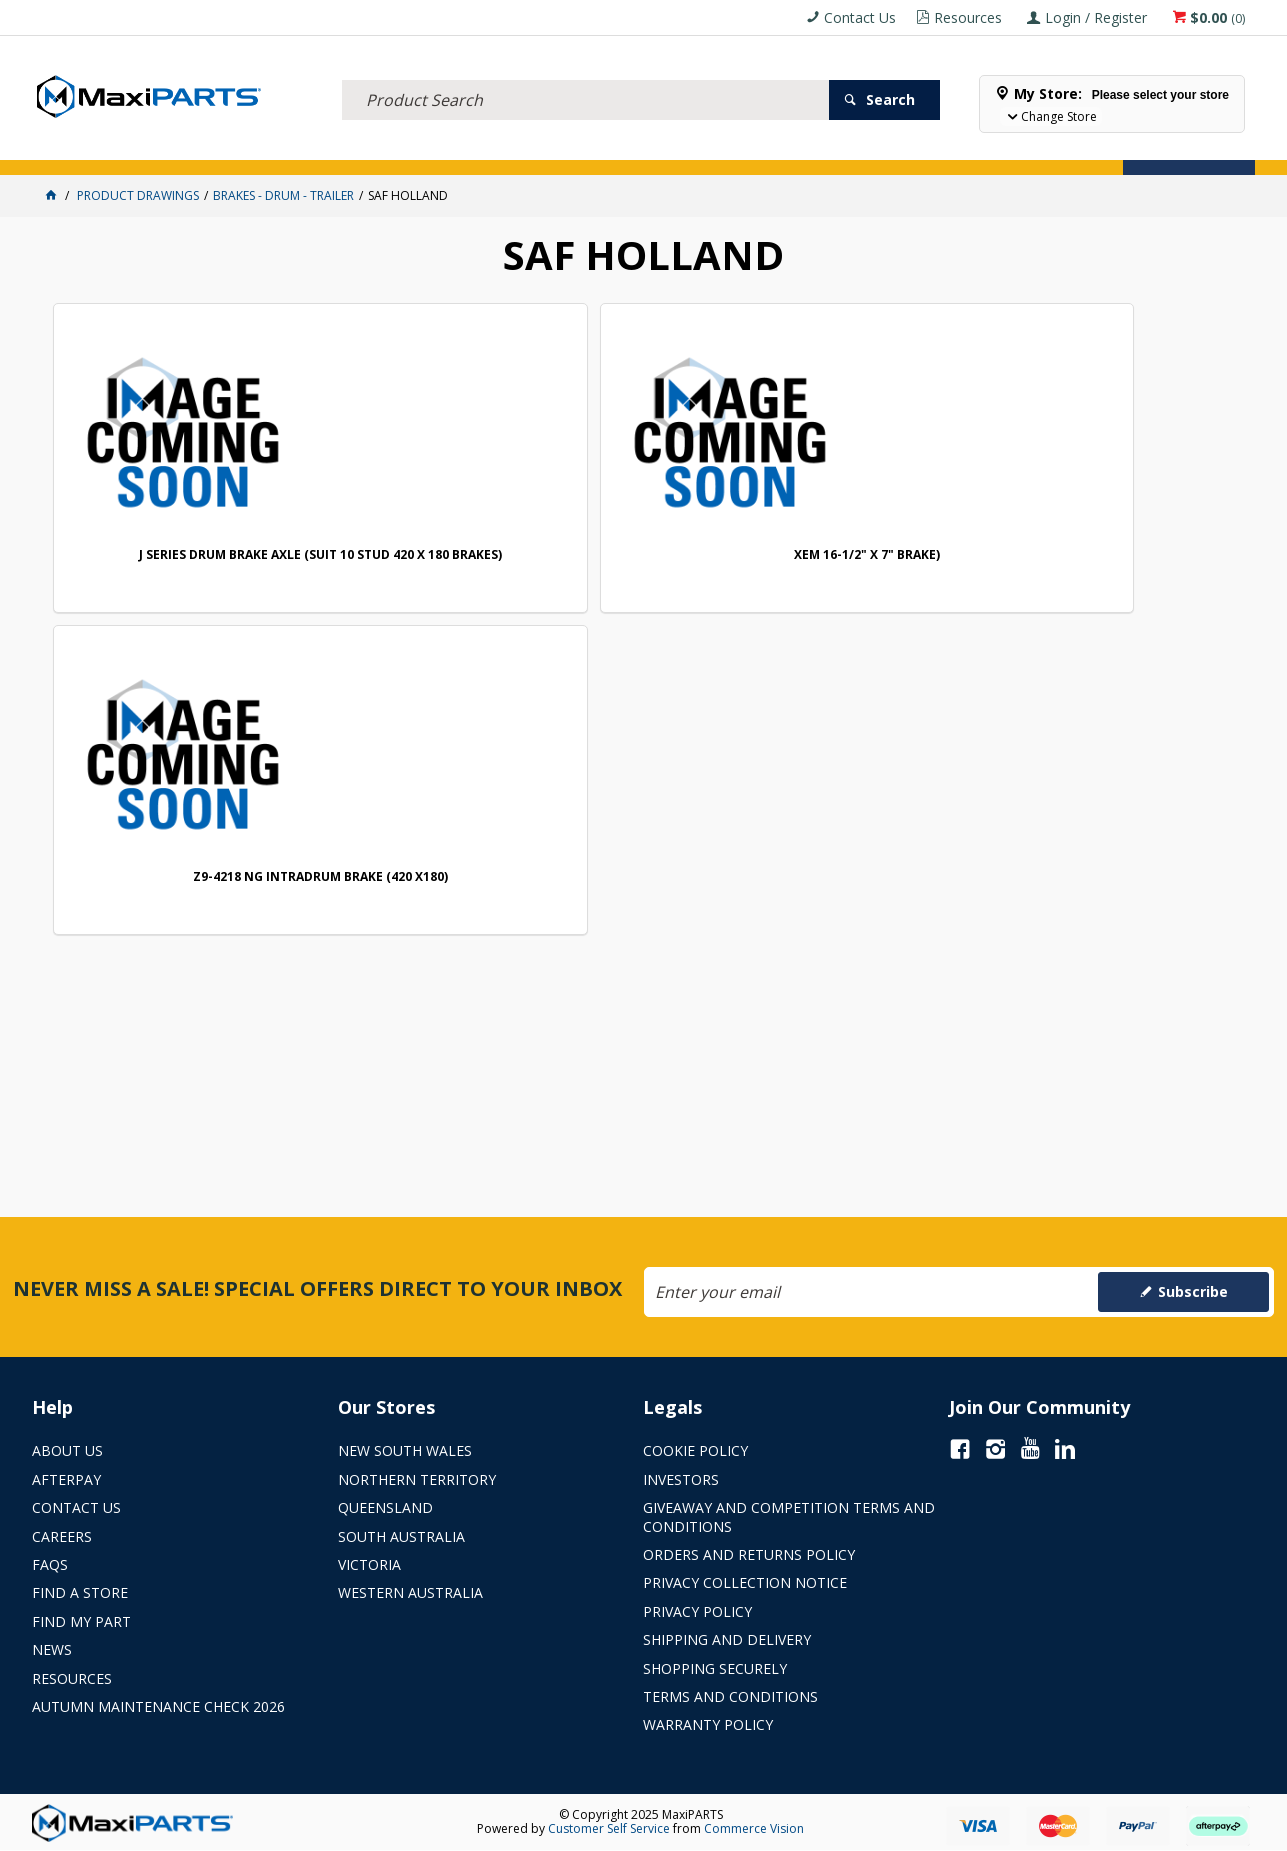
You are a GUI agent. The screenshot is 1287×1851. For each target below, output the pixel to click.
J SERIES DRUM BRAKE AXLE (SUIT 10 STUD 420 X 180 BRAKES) (168, 531)
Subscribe (1193, 1291)
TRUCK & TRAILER (362, 147)
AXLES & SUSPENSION (481, 147)
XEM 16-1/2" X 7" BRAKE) (409, 524)
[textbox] (585, 75)
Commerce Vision (754, 1828)
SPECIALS (664, 147)
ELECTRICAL (164, 147)
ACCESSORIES (77, 147)
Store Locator (754, 147)
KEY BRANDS (587, 147)
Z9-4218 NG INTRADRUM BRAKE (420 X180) (651, 531)
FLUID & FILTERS (256, 147)
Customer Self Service (609, 1828)
